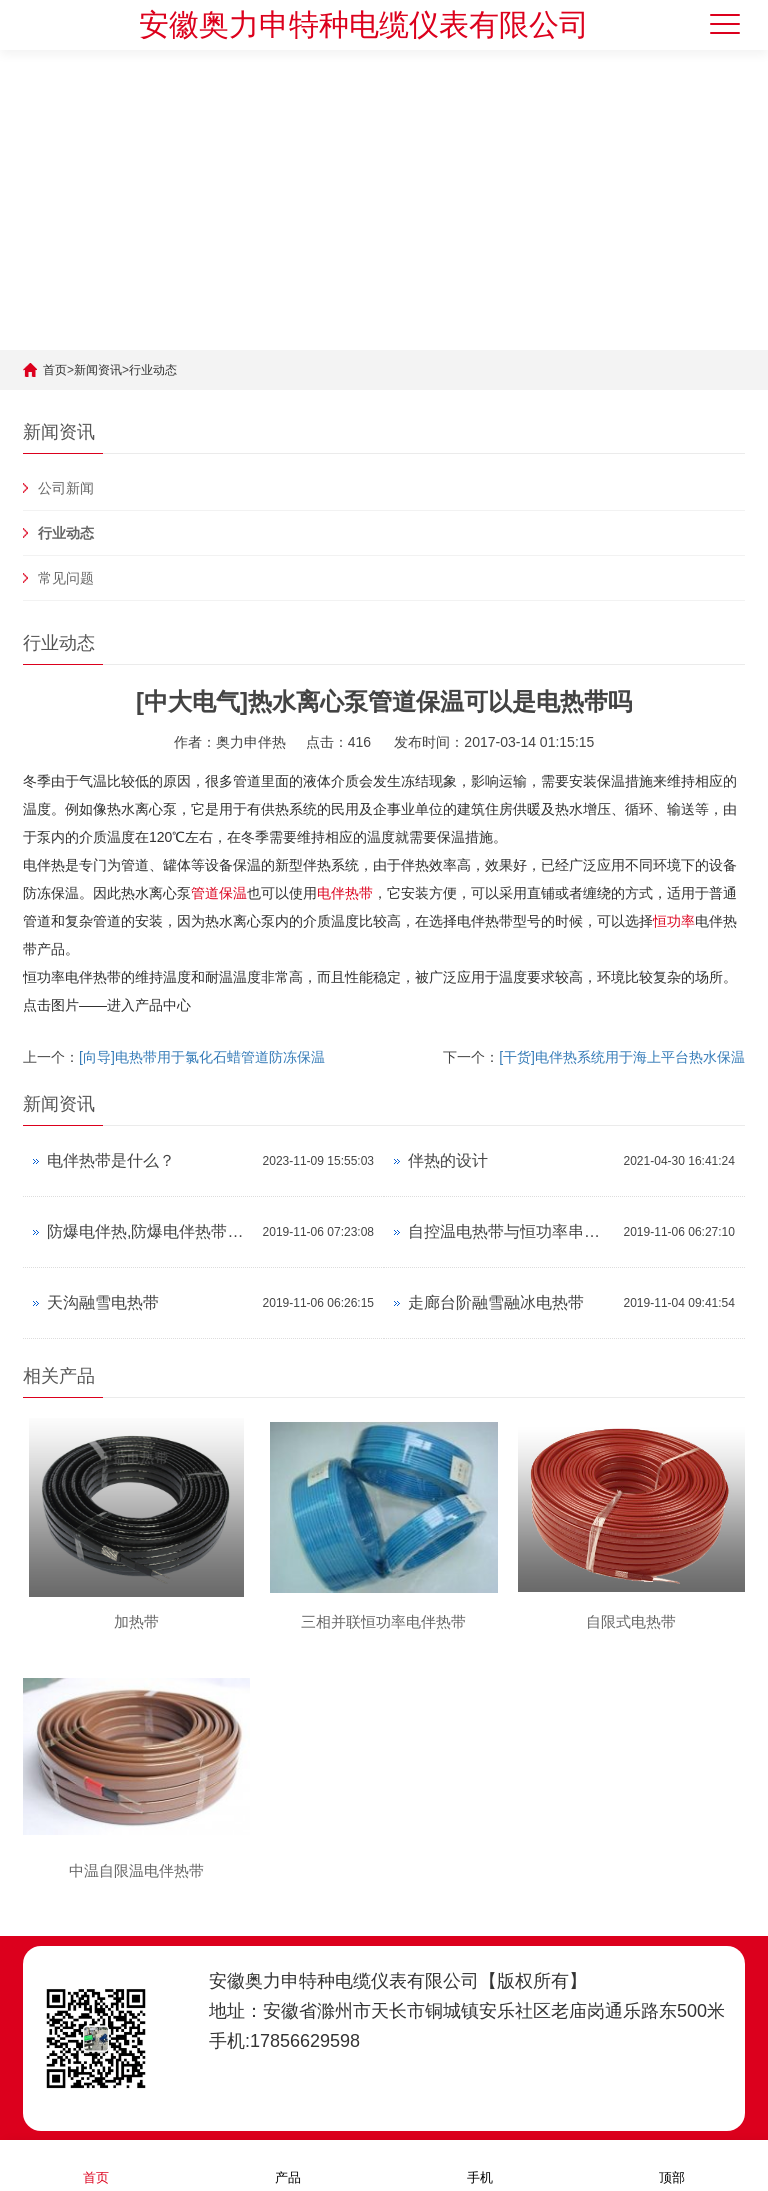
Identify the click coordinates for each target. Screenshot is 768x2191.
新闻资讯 (98, 370)
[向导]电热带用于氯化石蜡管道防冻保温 (202, 1057)
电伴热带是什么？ (111, 1160)
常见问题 (66, 578)
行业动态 (153, 370)
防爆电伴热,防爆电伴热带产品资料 (150, 1231)
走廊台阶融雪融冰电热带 (496, 1302)
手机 (480, 2164)
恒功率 (674, 921)
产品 (288, 2164)
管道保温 (219, 893)
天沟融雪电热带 (103, 1302)
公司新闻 (66, 488)
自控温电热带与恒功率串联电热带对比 (511, 1231)
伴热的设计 (448, 1160)
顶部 (672, 2164)
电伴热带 (345, 893)
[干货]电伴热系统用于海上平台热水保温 (622, 1057)
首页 (55, 370)
